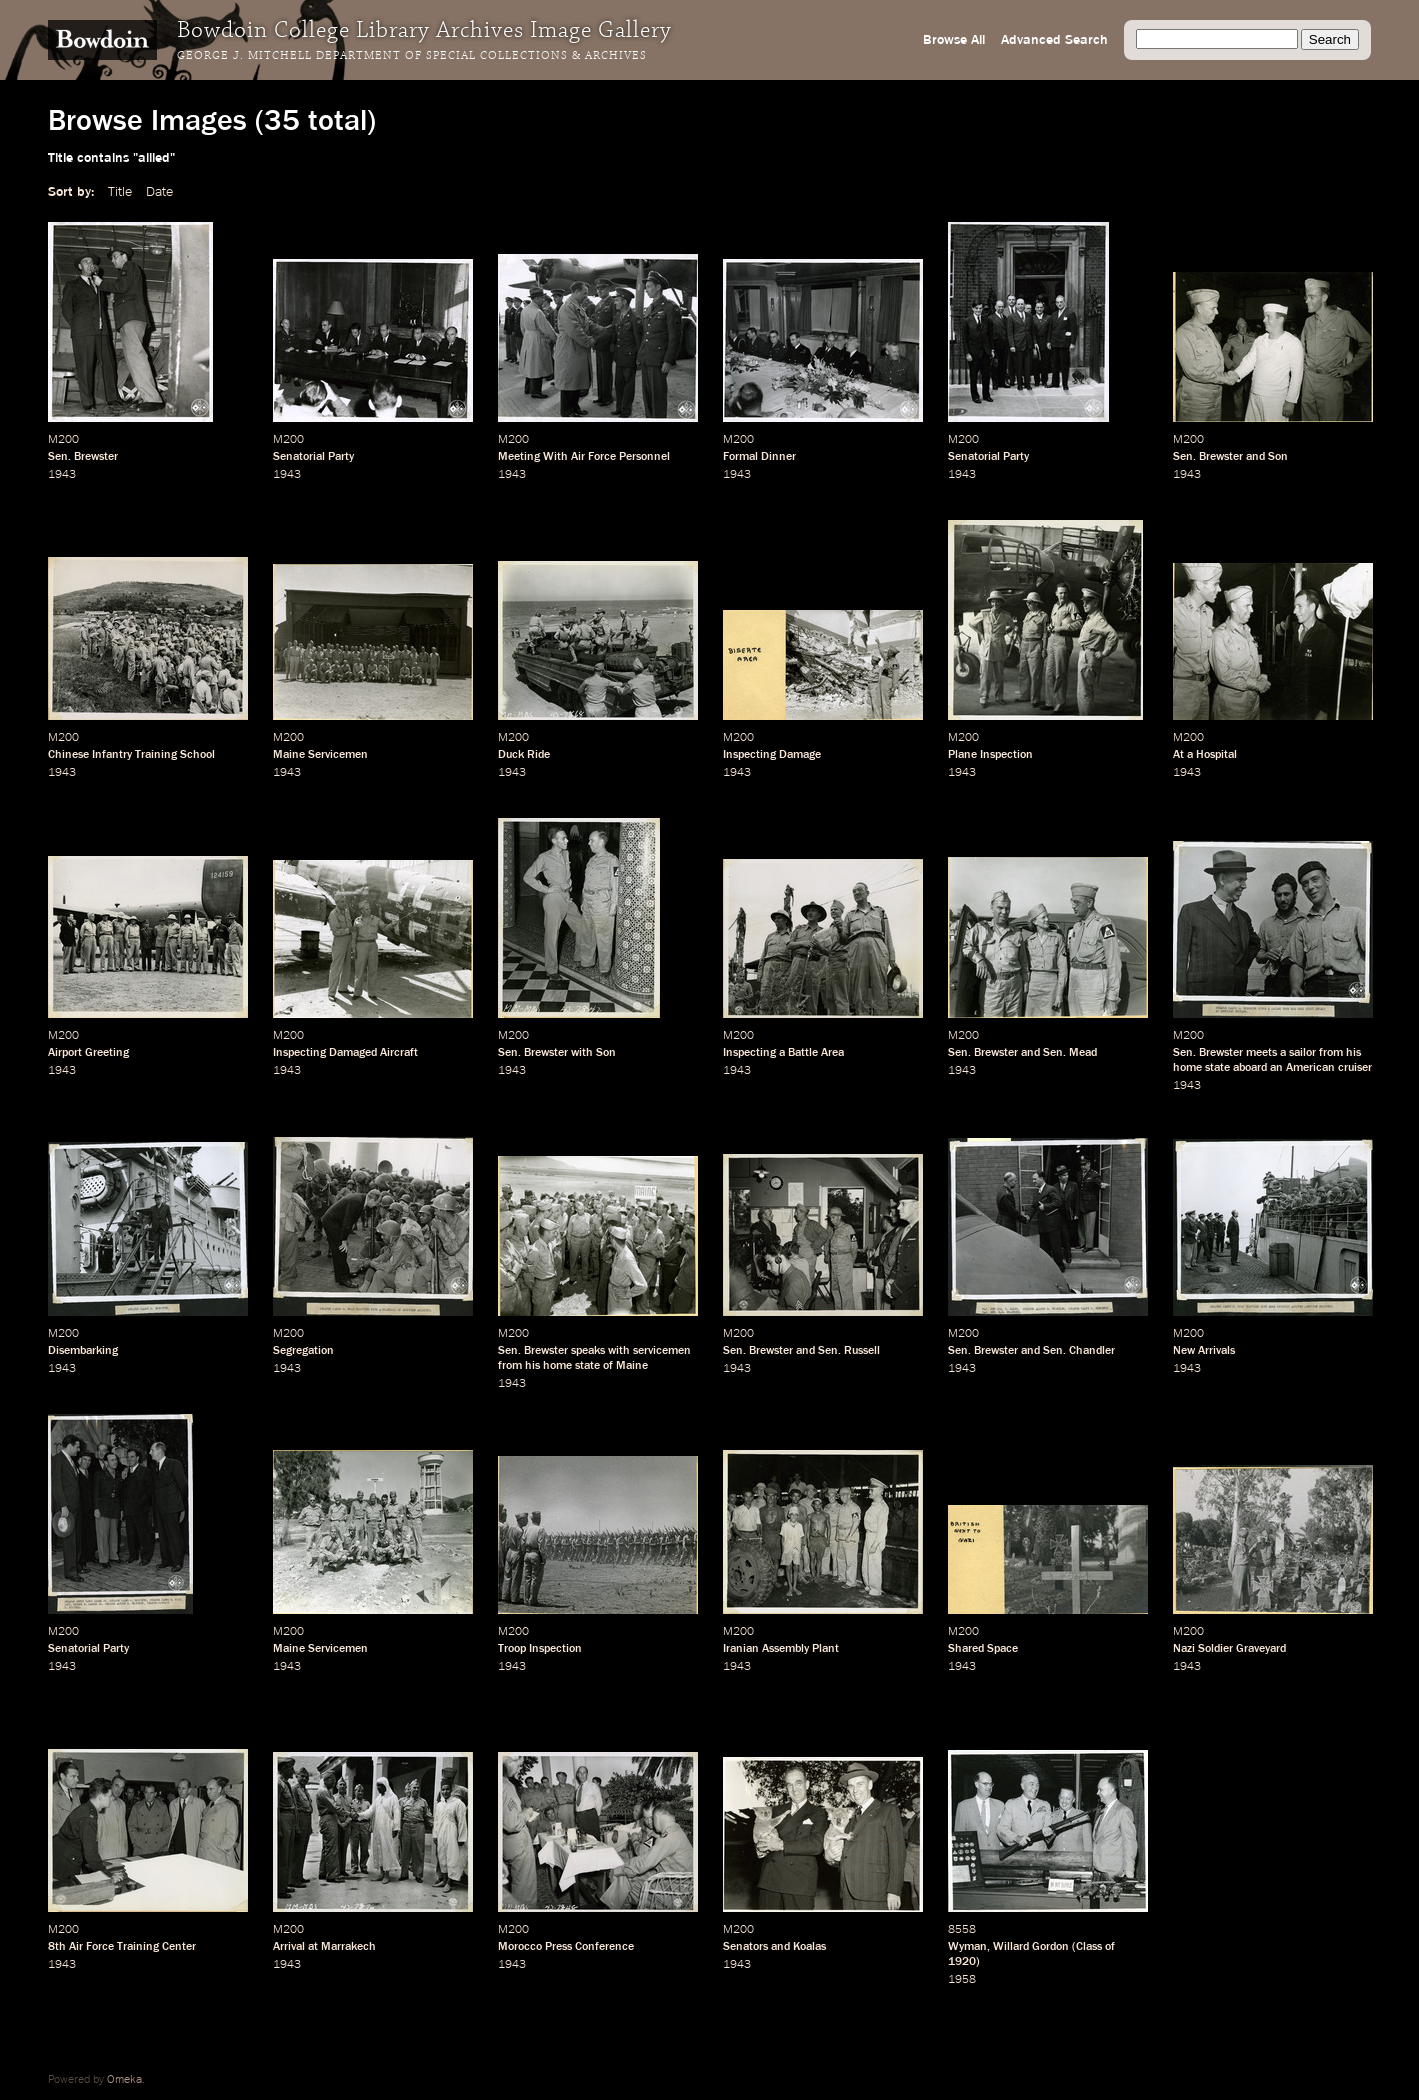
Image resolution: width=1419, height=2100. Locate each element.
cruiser (1355, 1068)
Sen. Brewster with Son (557, 1053)
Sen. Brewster (83, 457)
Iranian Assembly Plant (781, 1649)
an (1276, 1068)
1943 (62, 475)
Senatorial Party (313, 457)
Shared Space (983, 1649)
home (1187, 1068)
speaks (588, 1351)
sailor (1302, 1053)
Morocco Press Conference (566, 1947)
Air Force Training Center (132, 1947)
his (1353, 1053)
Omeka (124, 2080)
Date (159, 192)
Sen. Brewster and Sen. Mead (1022, 1053)
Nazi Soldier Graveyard (1229, 1649)
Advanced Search (1054, 40)
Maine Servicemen (320, 755)
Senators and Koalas (774, 1947)
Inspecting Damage (772, 755)
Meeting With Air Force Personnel (584, 457)
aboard (1250, 1068)
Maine (632, 1366)
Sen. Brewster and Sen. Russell (801, 1351)
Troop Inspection (540, 1649)
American (1310, 1068)
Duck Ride (524, 755)
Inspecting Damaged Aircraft (345, 1053)
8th (57, 1947)
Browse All (954, 40)
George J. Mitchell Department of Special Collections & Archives (412, 56)
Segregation (303, 1351)
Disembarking (83, 1351)
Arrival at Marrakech (324, 1947)
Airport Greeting (88, 1053)
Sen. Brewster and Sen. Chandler (1031, 1351)
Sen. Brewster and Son (1230, 457)
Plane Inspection (990, 755)
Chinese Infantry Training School (131, 755)
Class (1089, 1947)
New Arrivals (1204, 1351)
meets (1261, 1053)
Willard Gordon (1031, 1947)
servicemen (662, 1351)
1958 (962, 1980)
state (1217, 1068)
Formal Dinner (759, 457)
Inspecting (749, 1053)
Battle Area (816, 1053)
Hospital (1216, 755)
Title (120, 192)
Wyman (967, 1947)
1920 (962, 1962)
